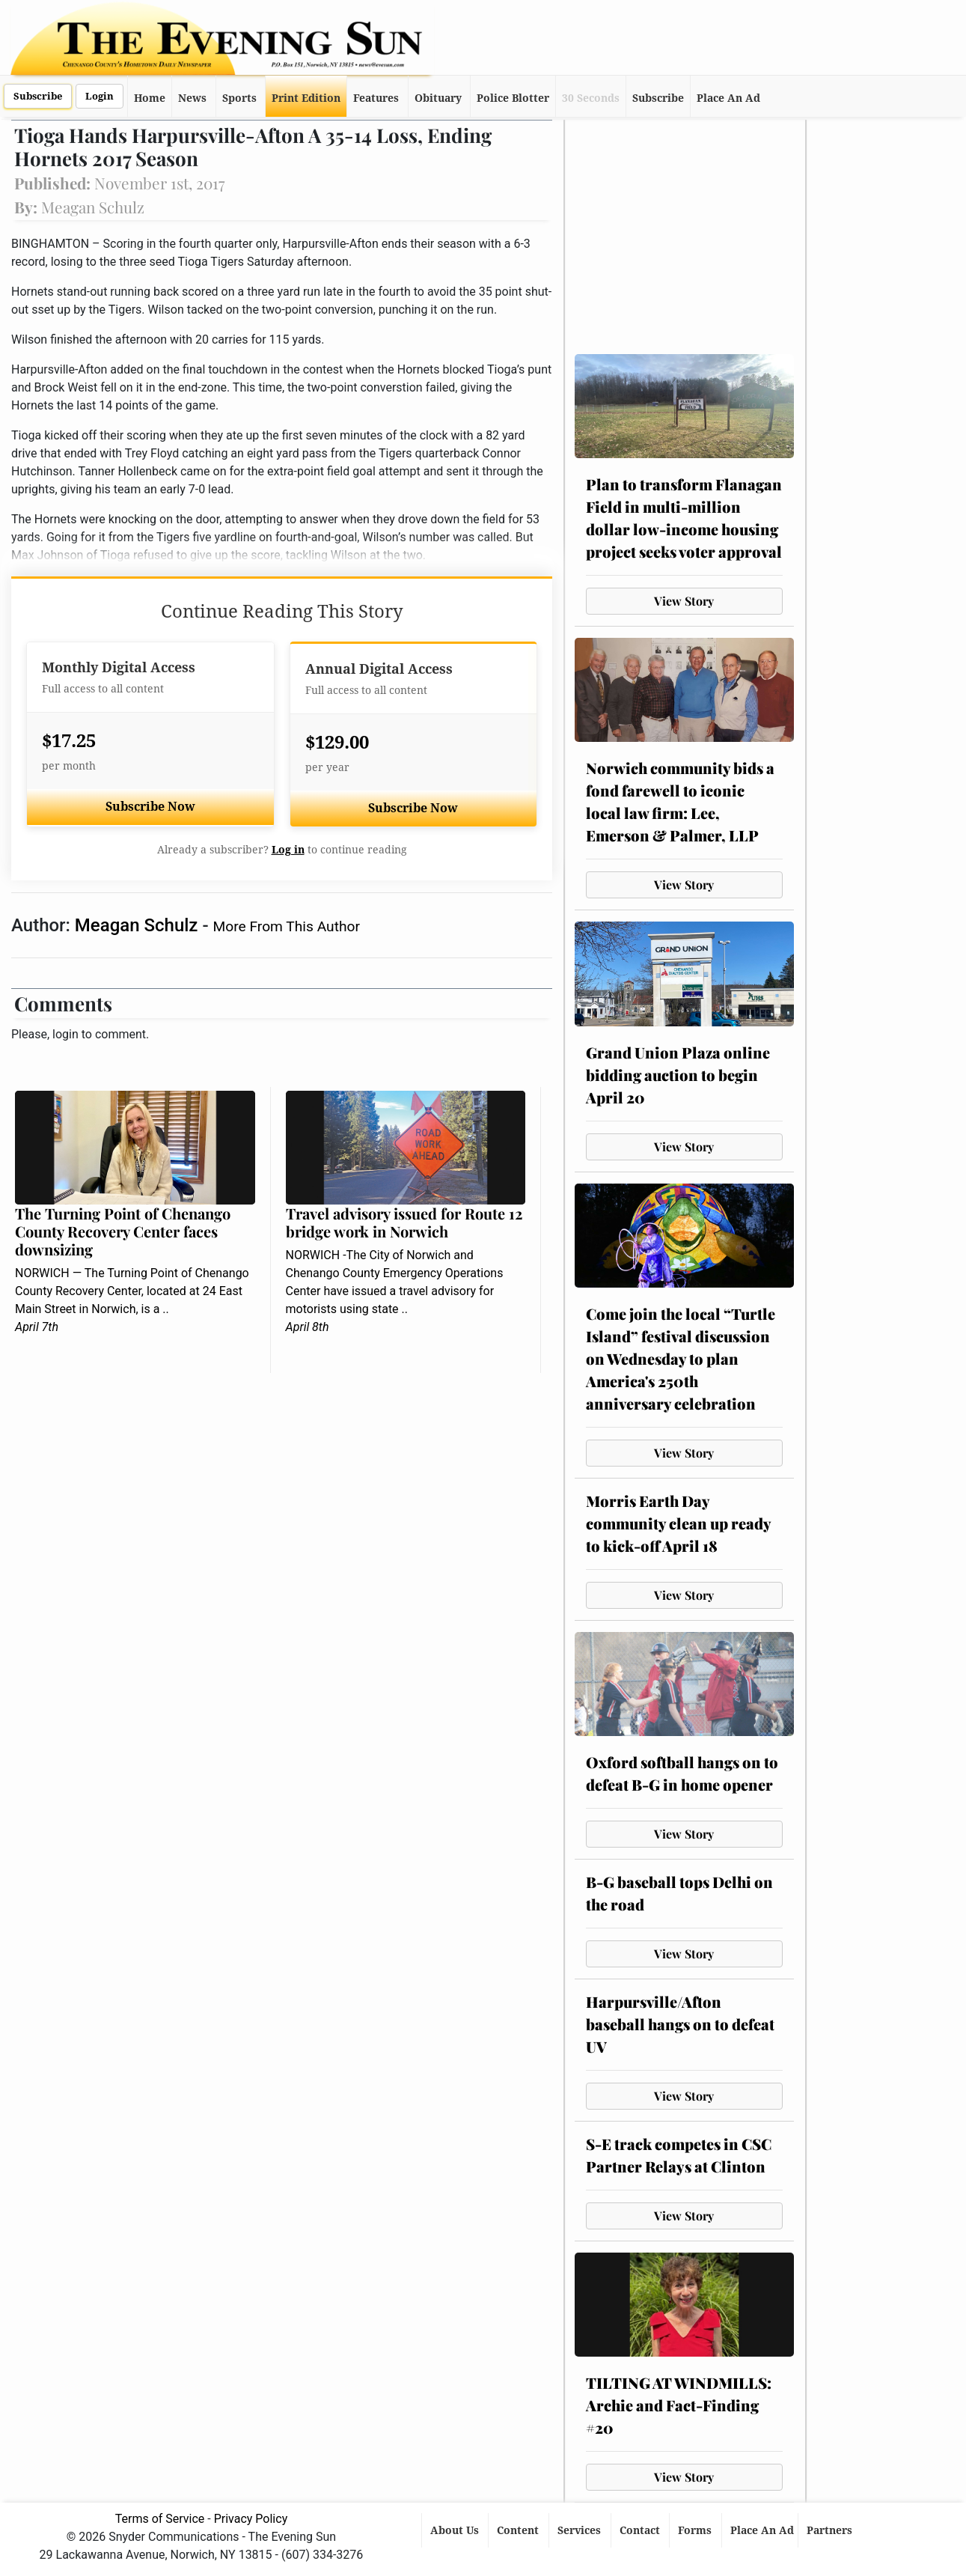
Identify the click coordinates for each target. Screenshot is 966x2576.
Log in (288, 850)
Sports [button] (239, 98)
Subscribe (37, 96)
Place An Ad (728, 98)
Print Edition (306, 98)
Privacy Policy (251, 2519)
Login (99, 96)
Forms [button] (696, 2530)
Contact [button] (641, 2530)
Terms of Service (160, 2519)
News (192, 98)
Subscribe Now (150, 807)
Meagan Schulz (139, 925)
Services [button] (580, 2530)
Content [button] (519, 2530)
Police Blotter (513, 98)
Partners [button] (831, 2530)
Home (149, 98)
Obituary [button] (438, 98)
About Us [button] (456, 2530)
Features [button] (376, 98)
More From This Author (286, 926)
